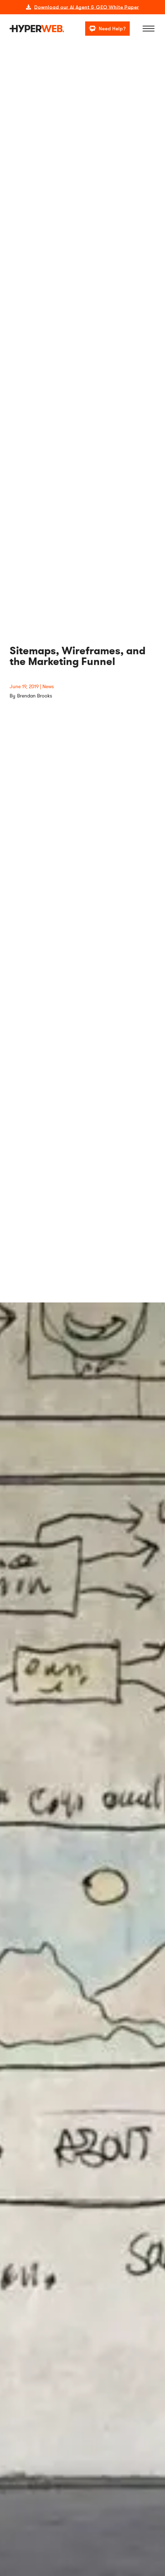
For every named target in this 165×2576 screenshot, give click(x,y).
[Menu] (149, 28)
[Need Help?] (107, 28)
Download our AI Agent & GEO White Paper (86, 7)
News (48, 686)
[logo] (37, 28)
